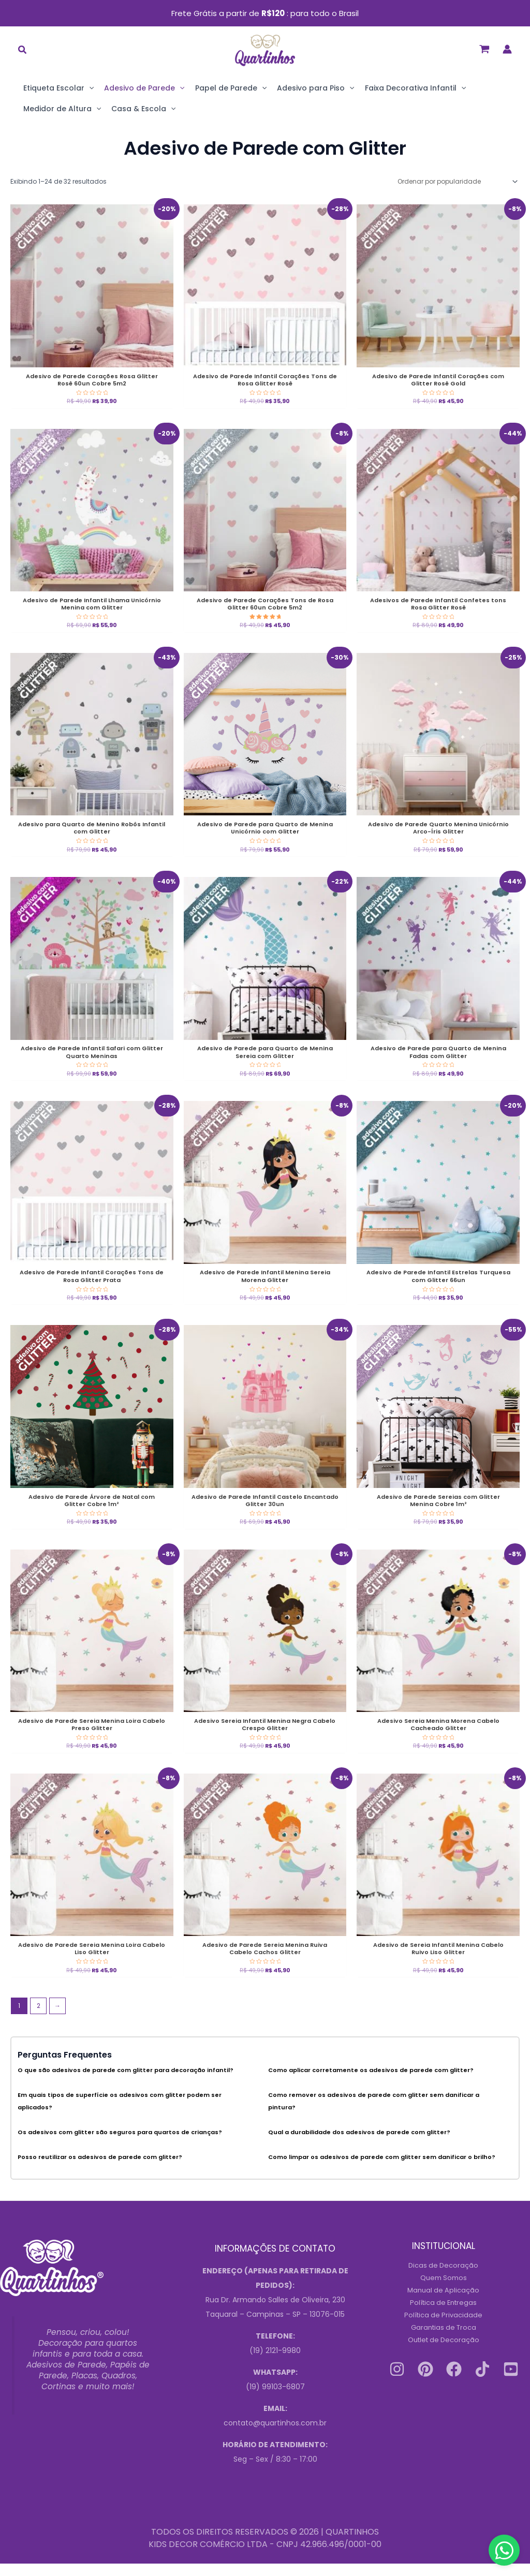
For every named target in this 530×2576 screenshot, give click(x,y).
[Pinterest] (425, 2382)
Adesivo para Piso (315, 88)
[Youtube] (511, 2382)
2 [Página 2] (38, 2018)
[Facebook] (454, 2382)
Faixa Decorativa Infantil (415, 88)
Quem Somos (443, 2290)
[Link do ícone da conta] (507, 49)
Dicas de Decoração (443, 2278)
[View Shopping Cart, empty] (484, 49)
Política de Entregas (443, 2315)
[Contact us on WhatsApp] (504, 2550)
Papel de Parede (231, 88)
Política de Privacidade (443, 2327)
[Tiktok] (482, 2382)
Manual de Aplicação (443, 2303)
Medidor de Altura (62, 108)
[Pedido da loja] (457, 181)
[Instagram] (397, 2382)
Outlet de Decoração (443, 2352)
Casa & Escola (143, 108)
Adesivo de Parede (144, 88)
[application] (89, 88)
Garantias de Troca (443, 2340)
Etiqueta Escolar (58, 88)
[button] (22, 50)
